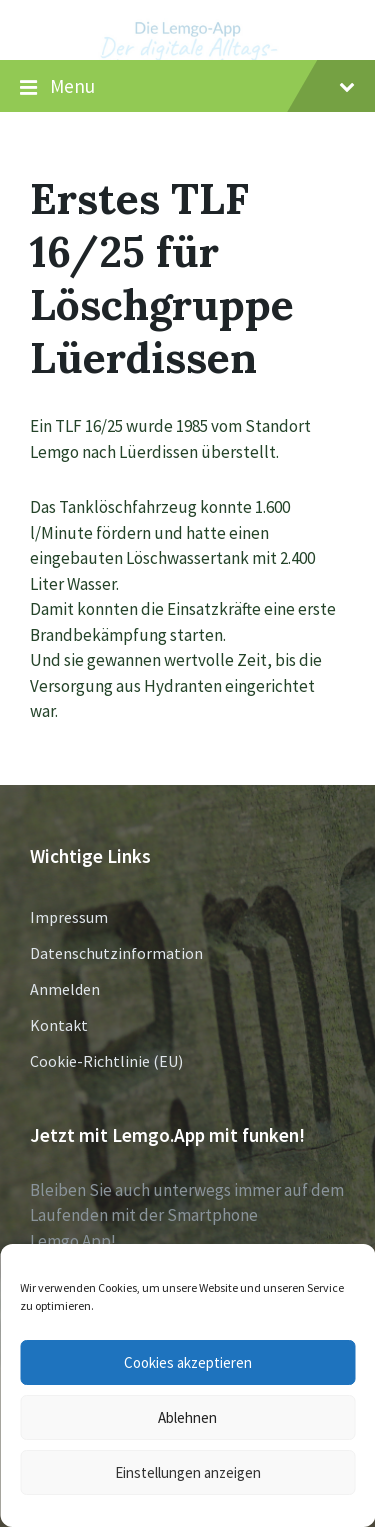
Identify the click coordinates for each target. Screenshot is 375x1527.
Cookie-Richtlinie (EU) (106, 1061)
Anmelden (65, 989)
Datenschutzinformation (116, 953)
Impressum (69, 917)
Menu (187, 87)
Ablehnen (187, 1417)
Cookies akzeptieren (188, 1362)
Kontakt (59, 1025)
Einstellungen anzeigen (188, 1472)
